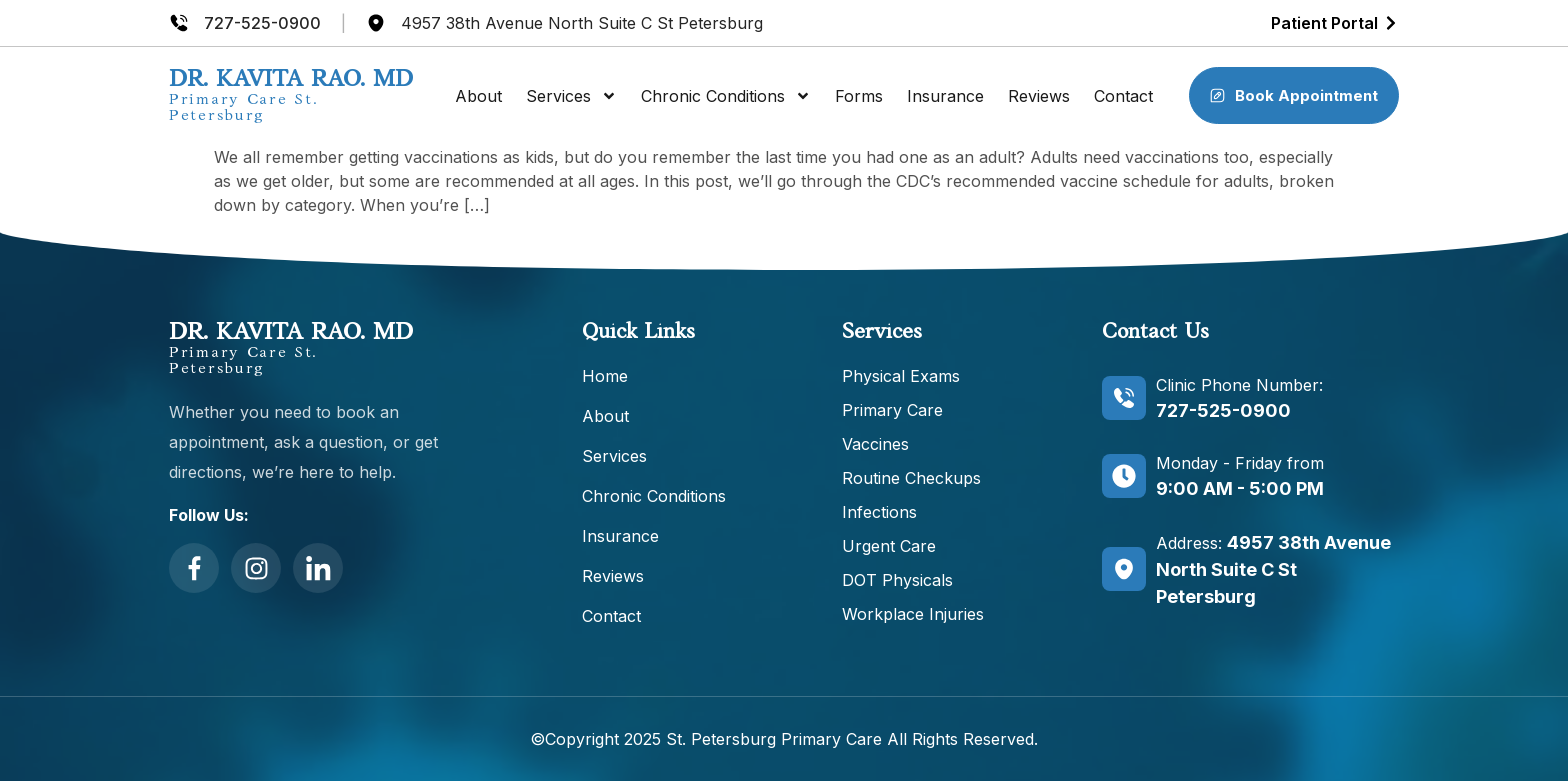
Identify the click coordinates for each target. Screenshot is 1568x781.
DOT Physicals (897, 580)
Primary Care (892, 410)
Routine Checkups (911, 478)
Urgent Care (889, 546)
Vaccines (875, 444)
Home (605, 376)
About (478, 96)
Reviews (1039, 96)
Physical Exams (901, 376)
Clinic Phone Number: (1239, 385)
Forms (859, 96)
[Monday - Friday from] (1124, 476)
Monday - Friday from (1240, 463)
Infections (879, 512)
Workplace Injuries (913, 614)
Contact (1123, 96)
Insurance (945, 96)
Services (571, 96)
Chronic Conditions (726, 96)
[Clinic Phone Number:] (1124, 398)
